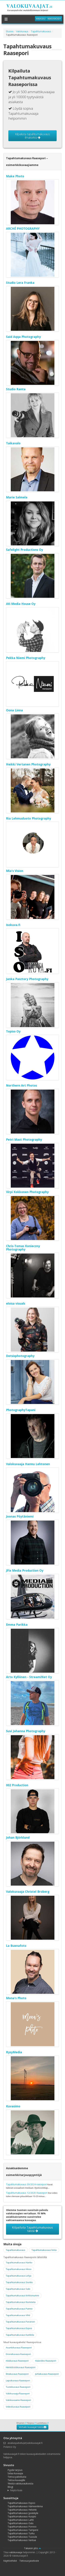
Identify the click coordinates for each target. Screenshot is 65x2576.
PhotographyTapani (20, 1410)
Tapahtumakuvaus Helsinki (22, 2509)
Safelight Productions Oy (24, 550)
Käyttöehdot (10, 2560)
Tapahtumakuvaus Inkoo (18, 2269)
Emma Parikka (17, 1624)
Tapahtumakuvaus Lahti (21, 2519)
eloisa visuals (15, 1303)
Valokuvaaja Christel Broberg (27, 1891)
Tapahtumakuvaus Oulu (20, 2523)
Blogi (10, 2486)
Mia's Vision (14, 871)
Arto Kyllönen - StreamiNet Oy (29, 1677)
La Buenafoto (16, 1946)
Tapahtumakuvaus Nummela (20, 2302)
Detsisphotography (20, 1356)
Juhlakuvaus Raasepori (47, 2373)
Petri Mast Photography (24, 1139)
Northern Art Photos (21, 1085)
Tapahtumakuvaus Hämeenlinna (25, 2506)
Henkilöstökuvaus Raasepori (20, 2367)
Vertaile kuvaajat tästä (32, 2427)
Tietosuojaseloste (29, 2560)
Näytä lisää (16, 2490)
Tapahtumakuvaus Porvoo (22, 2526)
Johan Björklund (18, 1837)
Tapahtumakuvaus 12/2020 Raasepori (26, 2192)
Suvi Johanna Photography (25, 1731)
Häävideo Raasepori (45, 2360)
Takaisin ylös (32, 2548)
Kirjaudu (40, 18)
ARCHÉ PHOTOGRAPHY (23, 228)
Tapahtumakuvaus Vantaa (22, 2540)
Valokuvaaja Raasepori (18, 2393)
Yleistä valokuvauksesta (20, 2483)
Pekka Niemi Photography (25, 658)
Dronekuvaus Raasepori (18, 2354)
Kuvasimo (13, 2106)
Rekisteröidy (54, 18)
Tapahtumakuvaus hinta (44, 2250)
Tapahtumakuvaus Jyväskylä (23, 2513)
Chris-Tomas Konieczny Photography (23, 1247)
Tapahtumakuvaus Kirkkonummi (22, 2295)
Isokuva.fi (13, 925)
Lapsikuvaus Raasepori (18, 2380)
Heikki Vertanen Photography (28, 764)
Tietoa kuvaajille (16, 2480)
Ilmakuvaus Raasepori (17, 2373)
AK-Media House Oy (20, 604)
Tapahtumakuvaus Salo (18, 2288)
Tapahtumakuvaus (41, 31)
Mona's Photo (16, 1998)
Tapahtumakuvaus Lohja (18, 2275)
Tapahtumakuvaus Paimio (19, 2308)
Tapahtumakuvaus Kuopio (22, 2516)
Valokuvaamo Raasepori (18, 2400)
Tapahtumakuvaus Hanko (19, 2262)
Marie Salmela (16, 497)
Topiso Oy (13, 1031)
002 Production (17, 1785)
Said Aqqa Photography (23, 337)
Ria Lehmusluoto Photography (28, 818)
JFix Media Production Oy (24, 1570)
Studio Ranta (16, 389)
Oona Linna (14, 710)
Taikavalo (13, 443)
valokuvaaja (15, 2552)
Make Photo (15, 176)
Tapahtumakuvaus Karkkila (20, 2334)
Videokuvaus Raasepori (18, 2406)
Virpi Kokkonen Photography (27, 1192)
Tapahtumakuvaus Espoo (19, 2328)
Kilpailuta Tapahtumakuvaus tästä (32, 2229)
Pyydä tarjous (15, 2470)
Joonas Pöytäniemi (20, 1516)
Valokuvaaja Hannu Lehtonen (28, 1464)
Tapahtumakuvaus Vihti (18, 2315)
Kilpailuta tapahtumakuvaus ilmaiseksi (32, 135)
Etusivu (10, 31)
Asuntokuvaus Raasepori (19, 2347)
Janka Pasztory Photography (27, 979)
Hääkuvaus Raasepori (17, 2360)
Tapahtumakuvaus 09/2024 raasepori (26, 2184)
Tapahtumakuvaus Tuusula (22, 2536)
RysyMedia (14, 2052)
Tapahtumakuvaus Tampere (23, 2530)
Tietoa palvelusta (17, 2476)
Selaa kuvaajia (15, 2473)
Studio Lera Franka (20, 283)
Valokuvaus (22, 31)
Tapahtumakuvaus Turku (21, 2533)
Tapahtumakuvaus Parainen (20, 2321)
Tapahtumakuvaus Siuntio (19, 2282)
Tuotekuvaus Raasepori (18, 2386)
